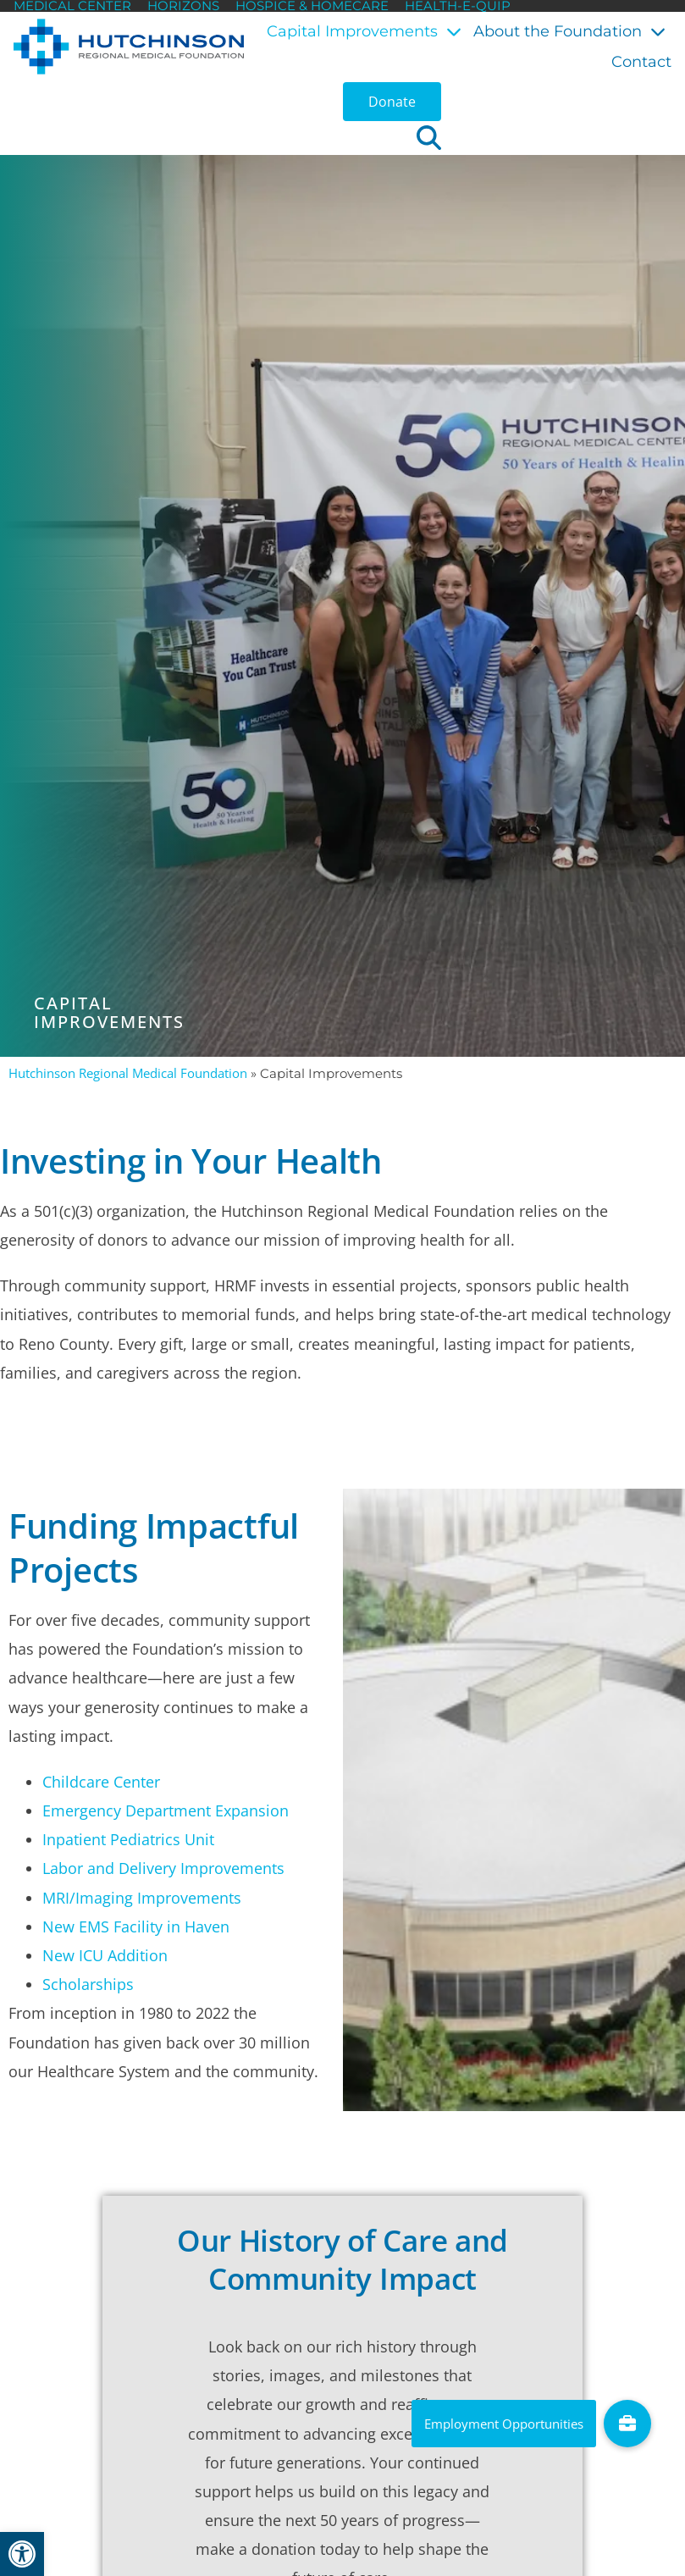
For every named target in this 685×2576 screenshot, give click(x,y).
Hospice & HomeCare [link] (312, 6)
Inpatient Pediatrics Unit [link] (130, 1839)
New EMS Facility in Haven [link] (135, 1926)
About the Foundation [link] (569, 31)
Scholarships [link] (88, 1984)
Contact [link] (641, 62)
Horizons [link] (183, 6)
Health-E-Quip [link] (458, 6)
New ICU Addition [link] (105, 1955)
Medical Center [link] (72, 6)
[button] (429, 137)
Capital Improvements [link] (364, 31)
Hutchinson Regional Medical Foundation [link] (127, 1072)
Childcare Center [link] (101, 1782)
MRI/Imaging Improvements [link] (141, 1898)
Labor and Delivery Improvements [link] (163, 1868)
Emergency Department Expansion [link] (165, 1810)
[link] (22, 2554)
